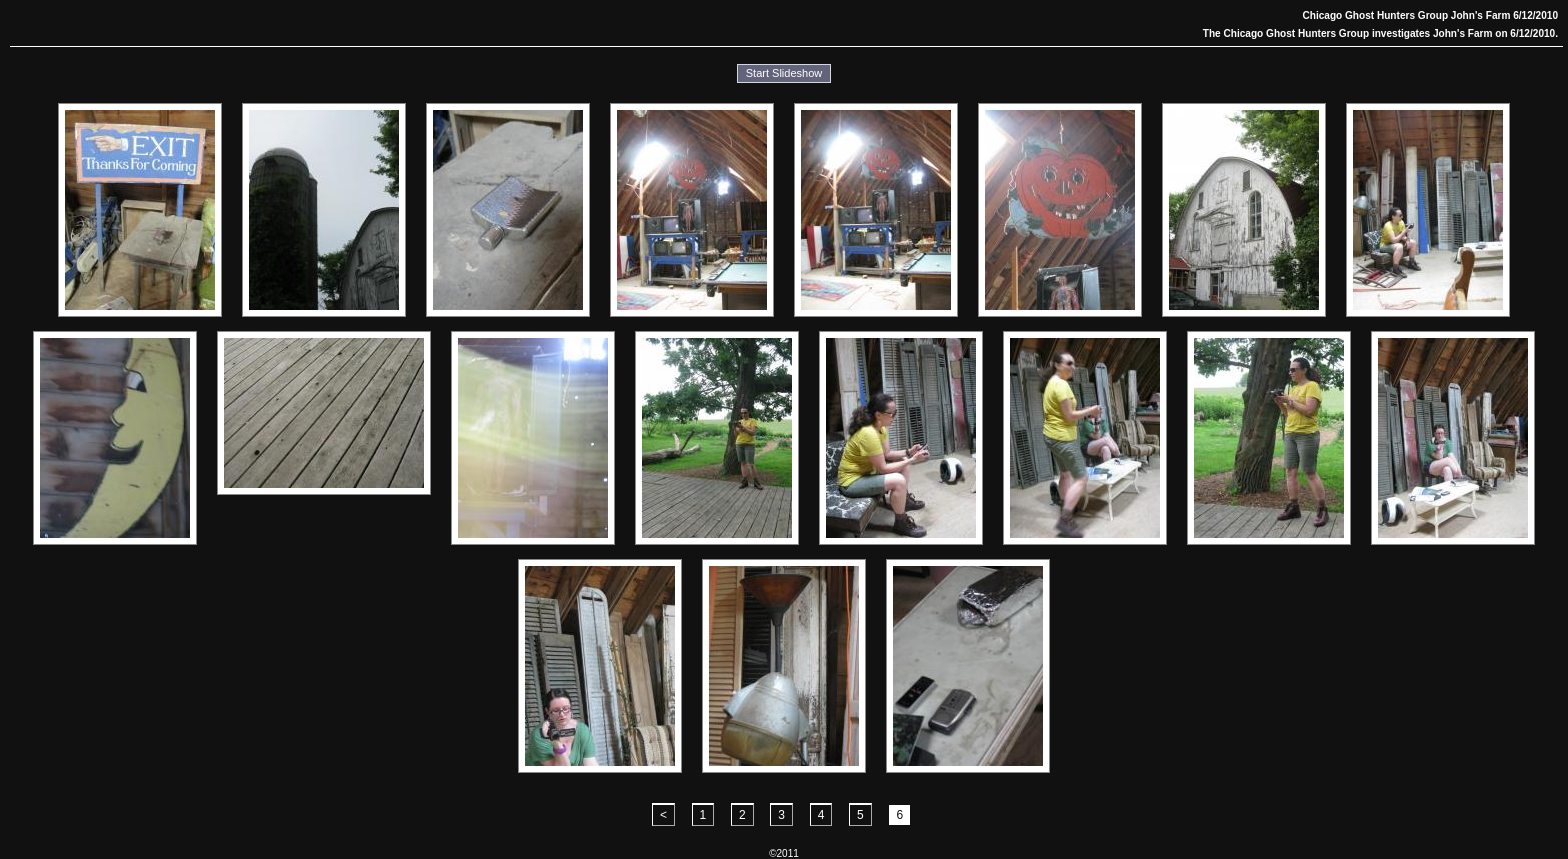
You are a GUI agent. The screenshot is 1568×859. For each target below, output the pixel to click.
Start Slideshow (784, 73)
